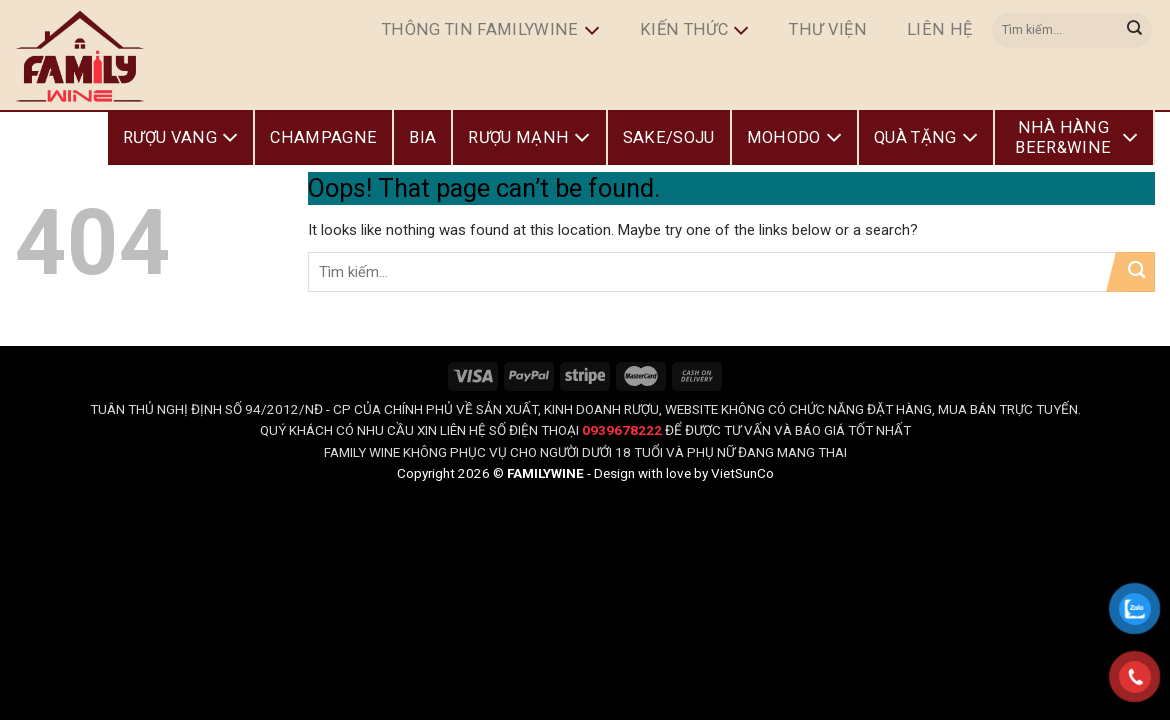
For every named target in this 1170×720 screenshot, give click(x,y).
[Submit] (1135, 30)
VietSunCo (742, 473)
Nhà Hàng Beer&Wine (1076, 137)
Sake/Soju (669, 137)
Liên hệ (939, 29)
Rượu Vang (180, 138)
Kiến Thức (694, 31)
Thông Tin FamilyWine (491, 31)
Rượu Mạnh (529, 138)
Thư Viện (828, 29)
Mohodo (794, 138)
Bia (422, 137)
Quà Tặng (926, 138)
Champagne (323, 137)
